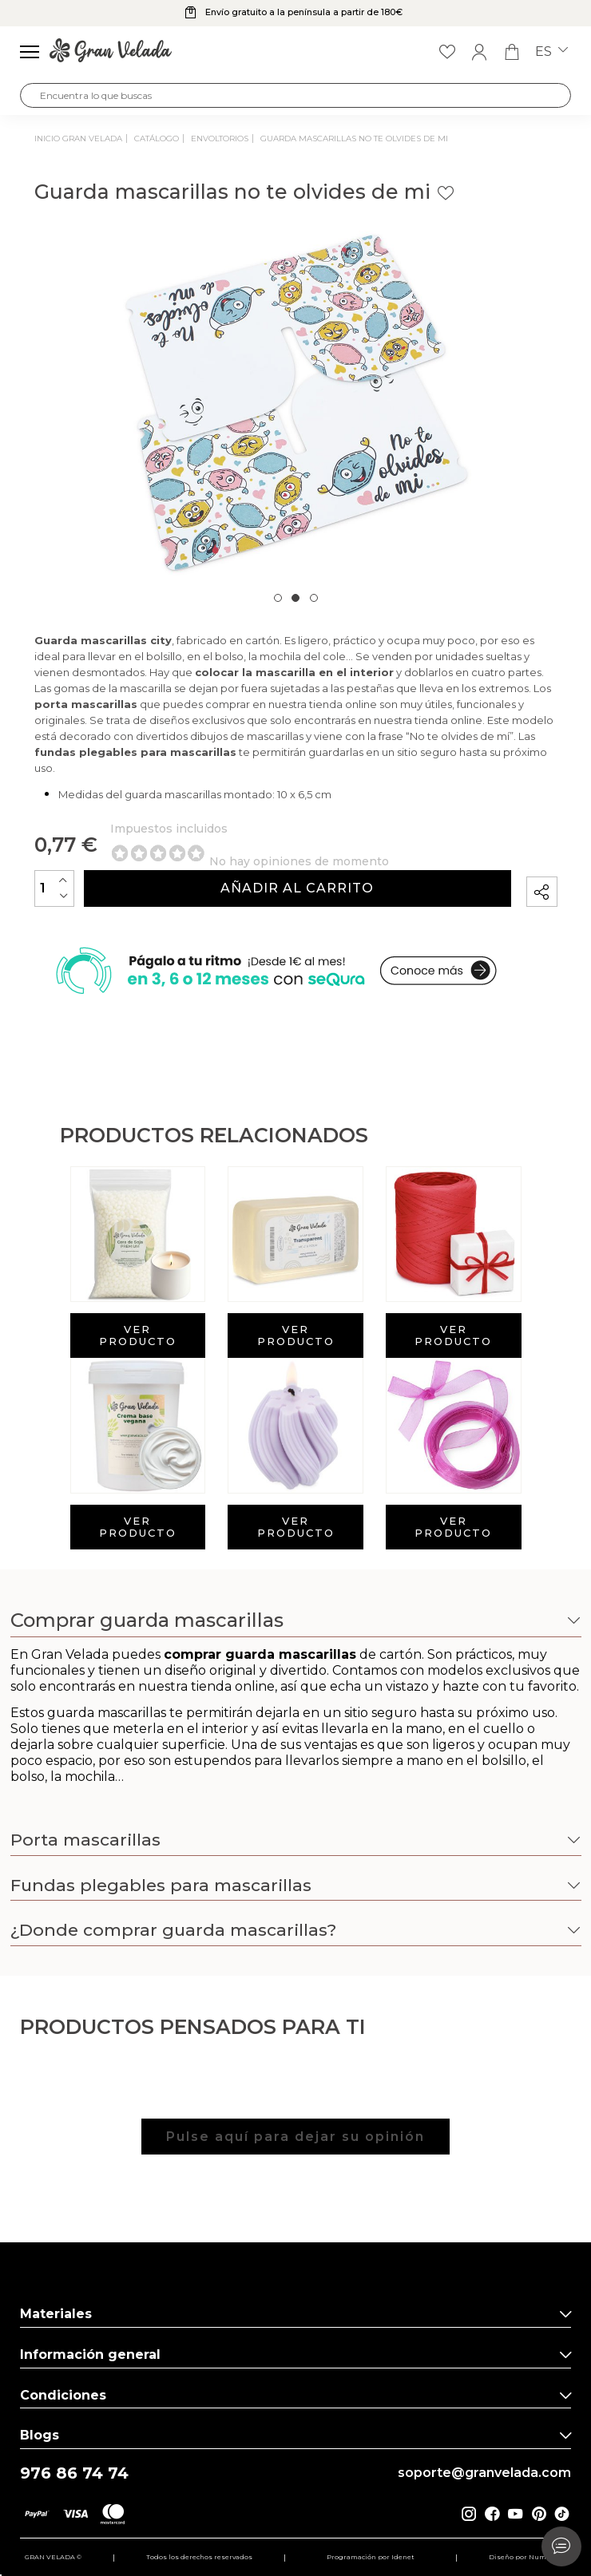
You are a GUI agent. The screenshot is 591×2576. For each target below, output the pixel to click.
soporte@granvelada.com (484, 2473)
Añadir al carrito (297, 888)
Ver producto (138, 1335)
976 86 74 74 (74, 2473)
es (551, 52)
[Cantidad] (54, 888)
